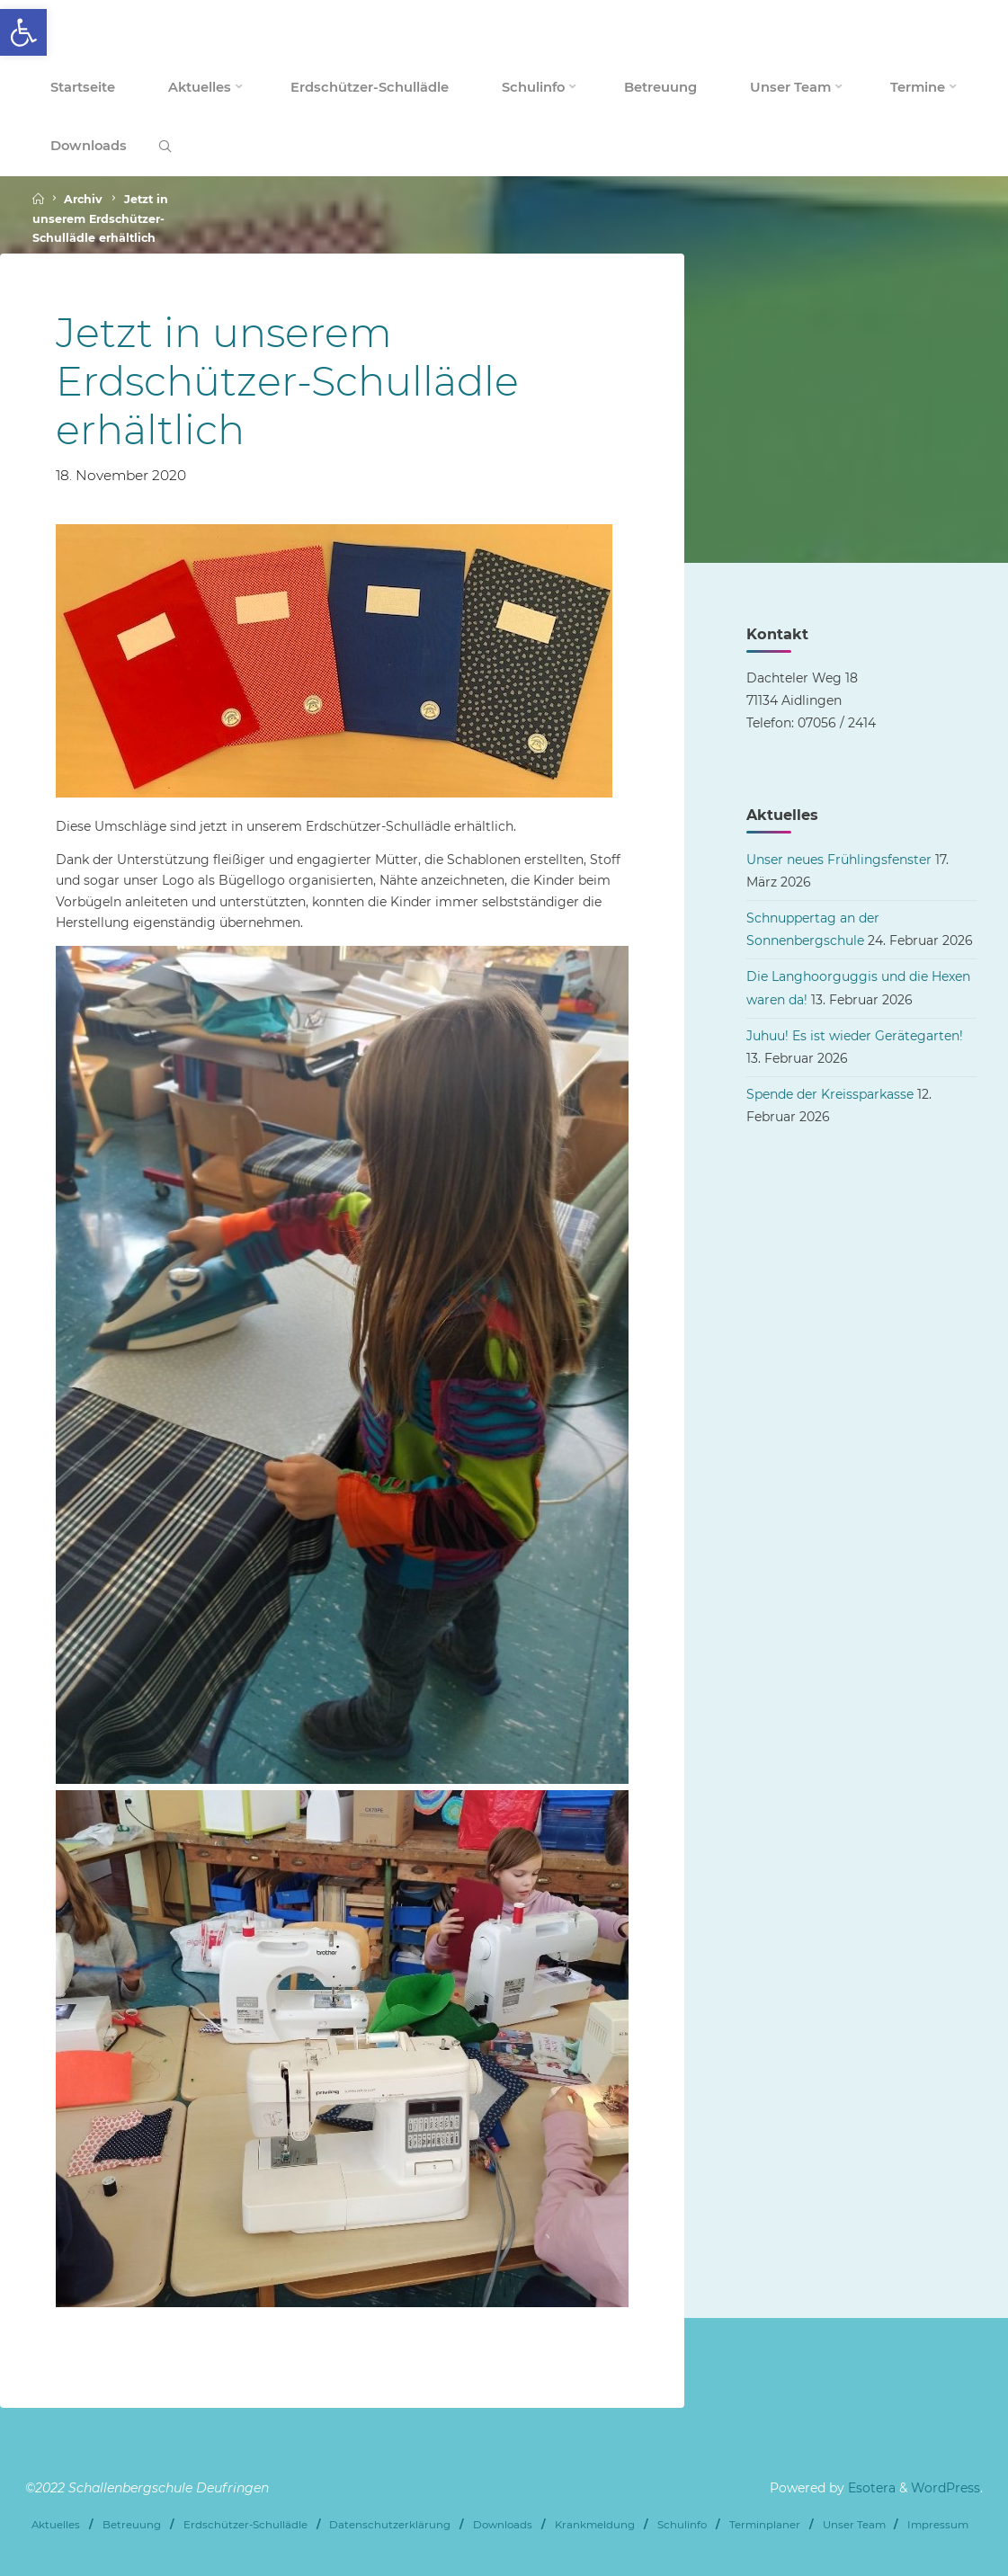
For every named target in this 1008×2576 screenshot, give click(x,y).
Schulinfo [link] (682, 2524)
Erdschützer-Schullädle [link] (245, 2524)
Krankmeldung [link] (595, 2524)
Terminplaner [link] (764, 2524)
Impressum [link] (937, 2524)
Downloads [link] (502, 2524)
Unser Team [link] (854, 2524)
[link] (23, 32)
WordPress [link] (945, 2488)
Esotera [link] (870, 2488)
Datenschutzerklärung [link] (389, 2524)
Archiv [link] (83, 200)
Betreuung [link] (132, 2524)
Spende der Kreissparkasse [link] (830, 1094)
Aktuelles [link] (55, 2524)
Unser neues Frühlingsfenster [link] (839, 859)
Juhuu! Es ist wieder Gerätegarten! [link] (854, 1036)
